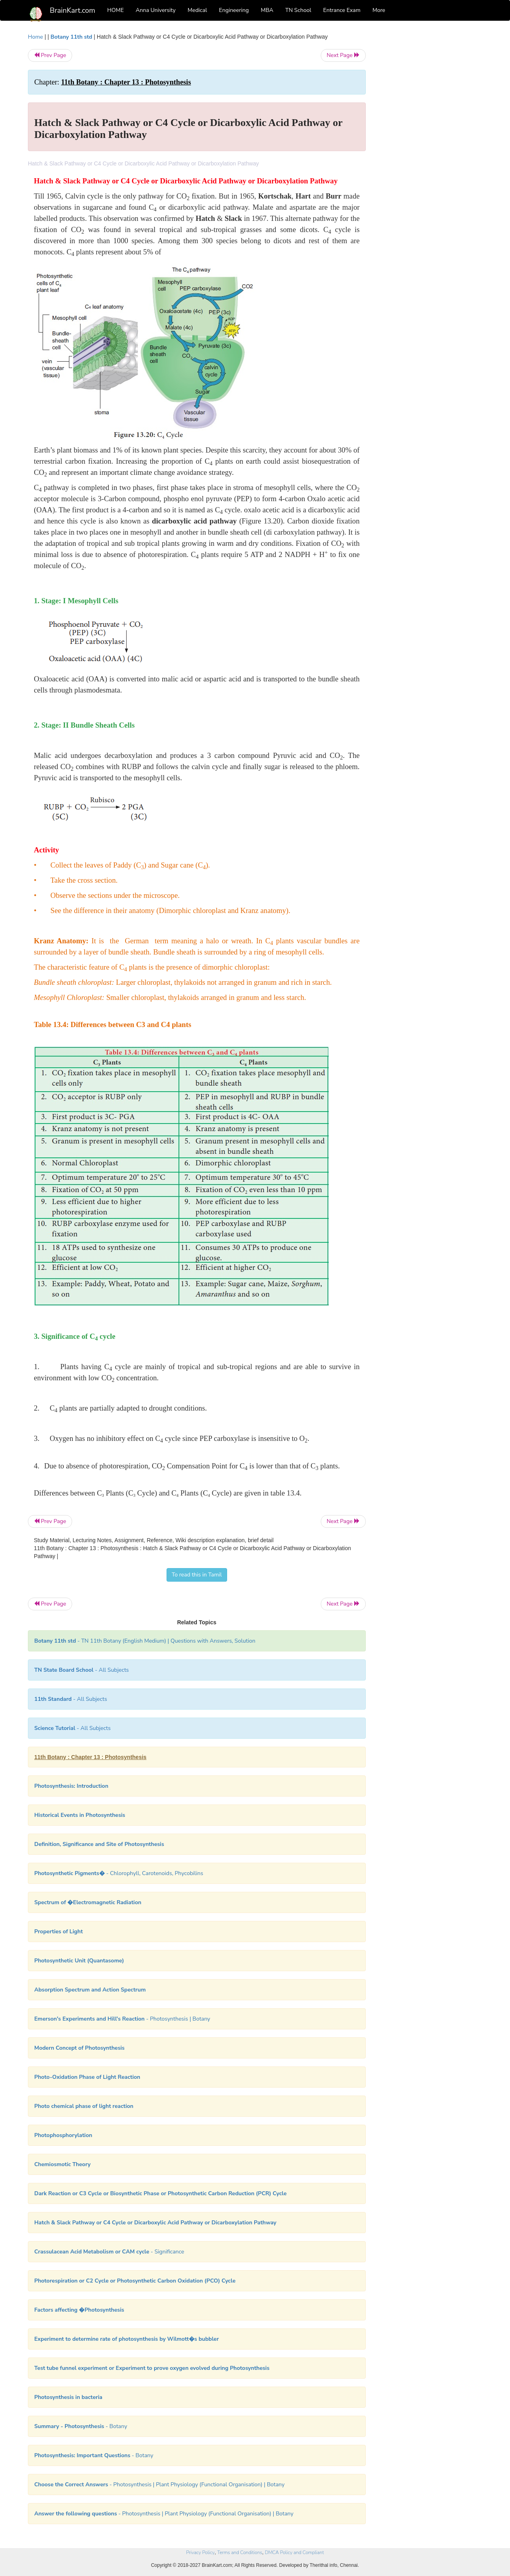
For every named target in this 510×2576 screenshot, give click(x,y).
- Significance (109, 2251)
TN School (298, 10)
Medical (197, 10)
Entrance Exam (342, 10)
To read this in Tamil (197, 1574)
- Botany (80, 2426)
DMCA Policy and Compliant (294, 2552)
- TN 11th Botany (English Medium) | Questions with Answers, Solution (144, 1641)
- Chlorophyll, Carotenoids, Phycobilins (118, 1873)
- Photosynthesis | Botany (122, 2019)
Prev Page (50, 55)
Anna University (156, 10)
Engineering (234, 10)
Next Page (343, 55)
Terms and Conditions (239, 2552)
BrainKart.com (72, 10)
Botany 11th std (71, 37)
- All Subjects (81, 1670)
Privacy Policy (200, 2552)
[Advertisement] (430, 152)
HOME (115, 10)
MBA (267, 10)
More (379, 10)
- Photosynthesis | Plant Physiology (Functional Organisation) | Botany (159, 2484)
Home (35, 37)
